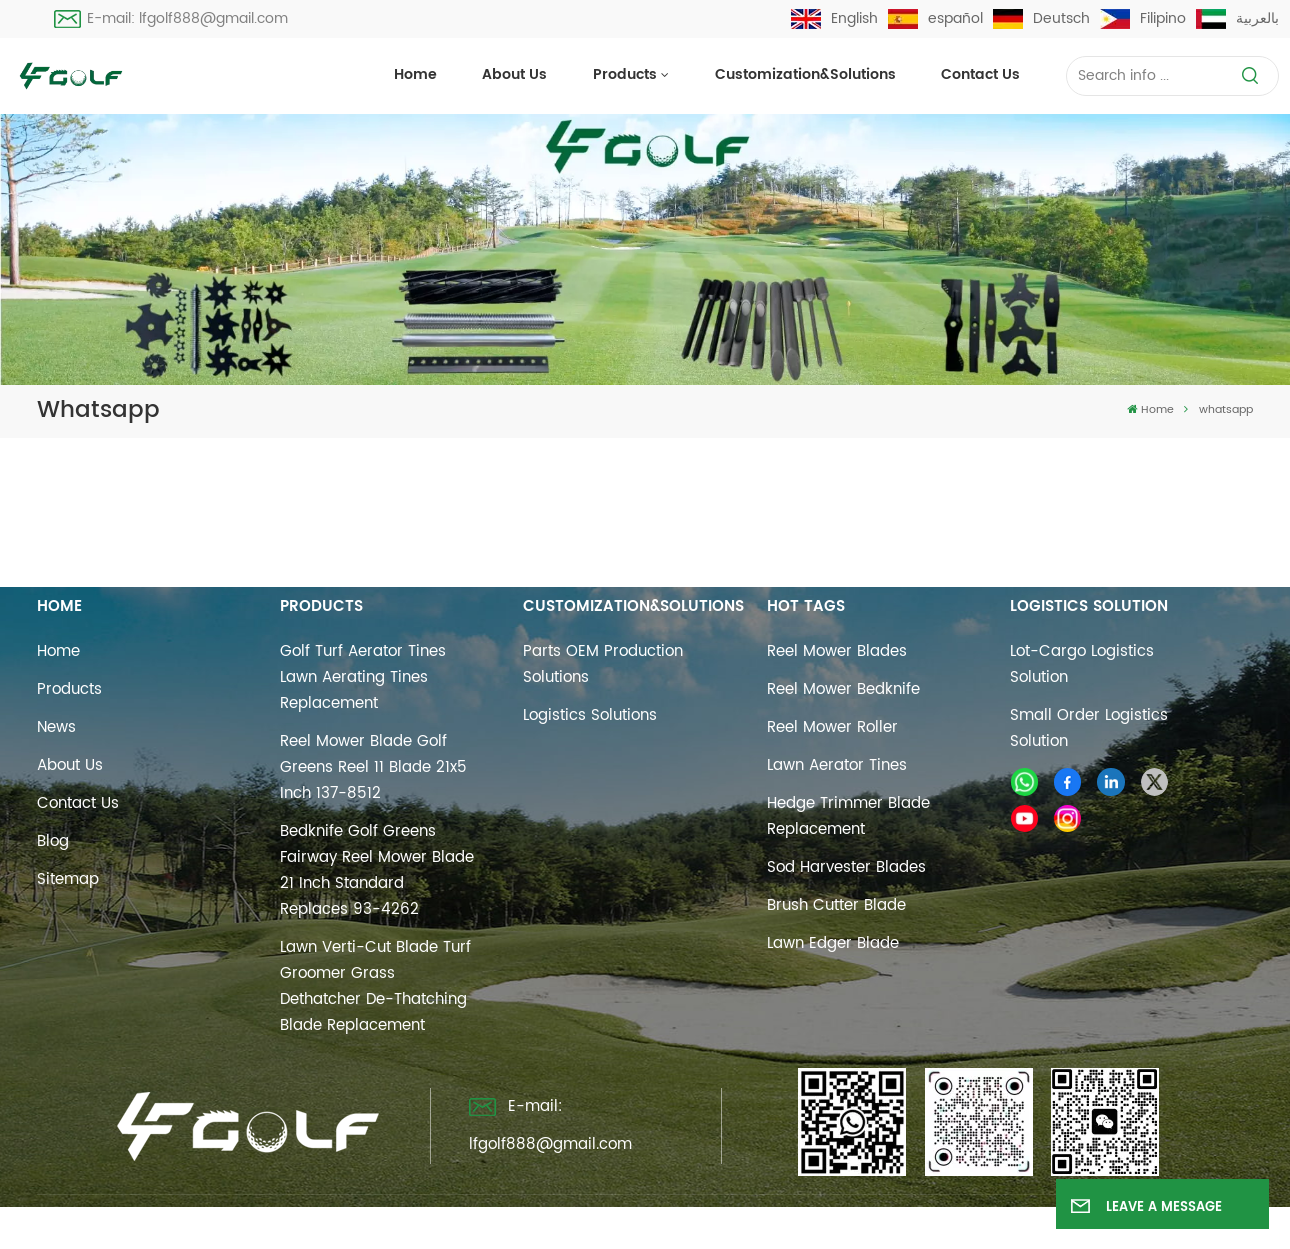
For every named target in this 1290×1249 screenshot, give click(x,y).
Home (415, 75)
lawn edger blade (833, 943)
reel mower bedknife (843, 689)
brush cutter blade (836, 905)
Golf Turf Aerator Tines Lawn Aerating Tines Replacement (363, 677)
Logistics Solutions (590, 715)
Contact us (980, 75)
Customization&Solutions (805, 75)
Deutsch (1041, 18)
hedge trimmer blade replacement (848, 816)
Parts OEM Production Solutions (603, 664)
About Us (514, 75)
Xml (762, 1221)
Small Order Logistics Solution (1089, 728)
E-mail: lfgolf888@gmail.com (171, 18)
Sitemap (68, 879)
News (56, 727)
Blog (53, 841)
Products (625, 75)
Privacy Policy (851, 1221)
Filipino (1143, 18)
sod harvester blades (846, 867)
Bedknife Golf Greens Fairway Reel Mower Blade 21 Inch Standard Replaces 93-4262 (377, 870)
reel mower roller (832, 727)
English (834, 18)
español (935, 18)
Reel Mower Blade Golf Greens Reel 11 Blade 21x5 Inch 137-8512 (373, 767)
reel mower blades (837, 651)
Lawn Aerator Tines (837, 765)
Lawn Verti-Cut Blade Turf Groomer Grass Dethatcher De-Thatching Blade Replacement (375, 986)
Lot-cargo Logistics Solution (1082, 664)
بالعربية (1237, 18)
